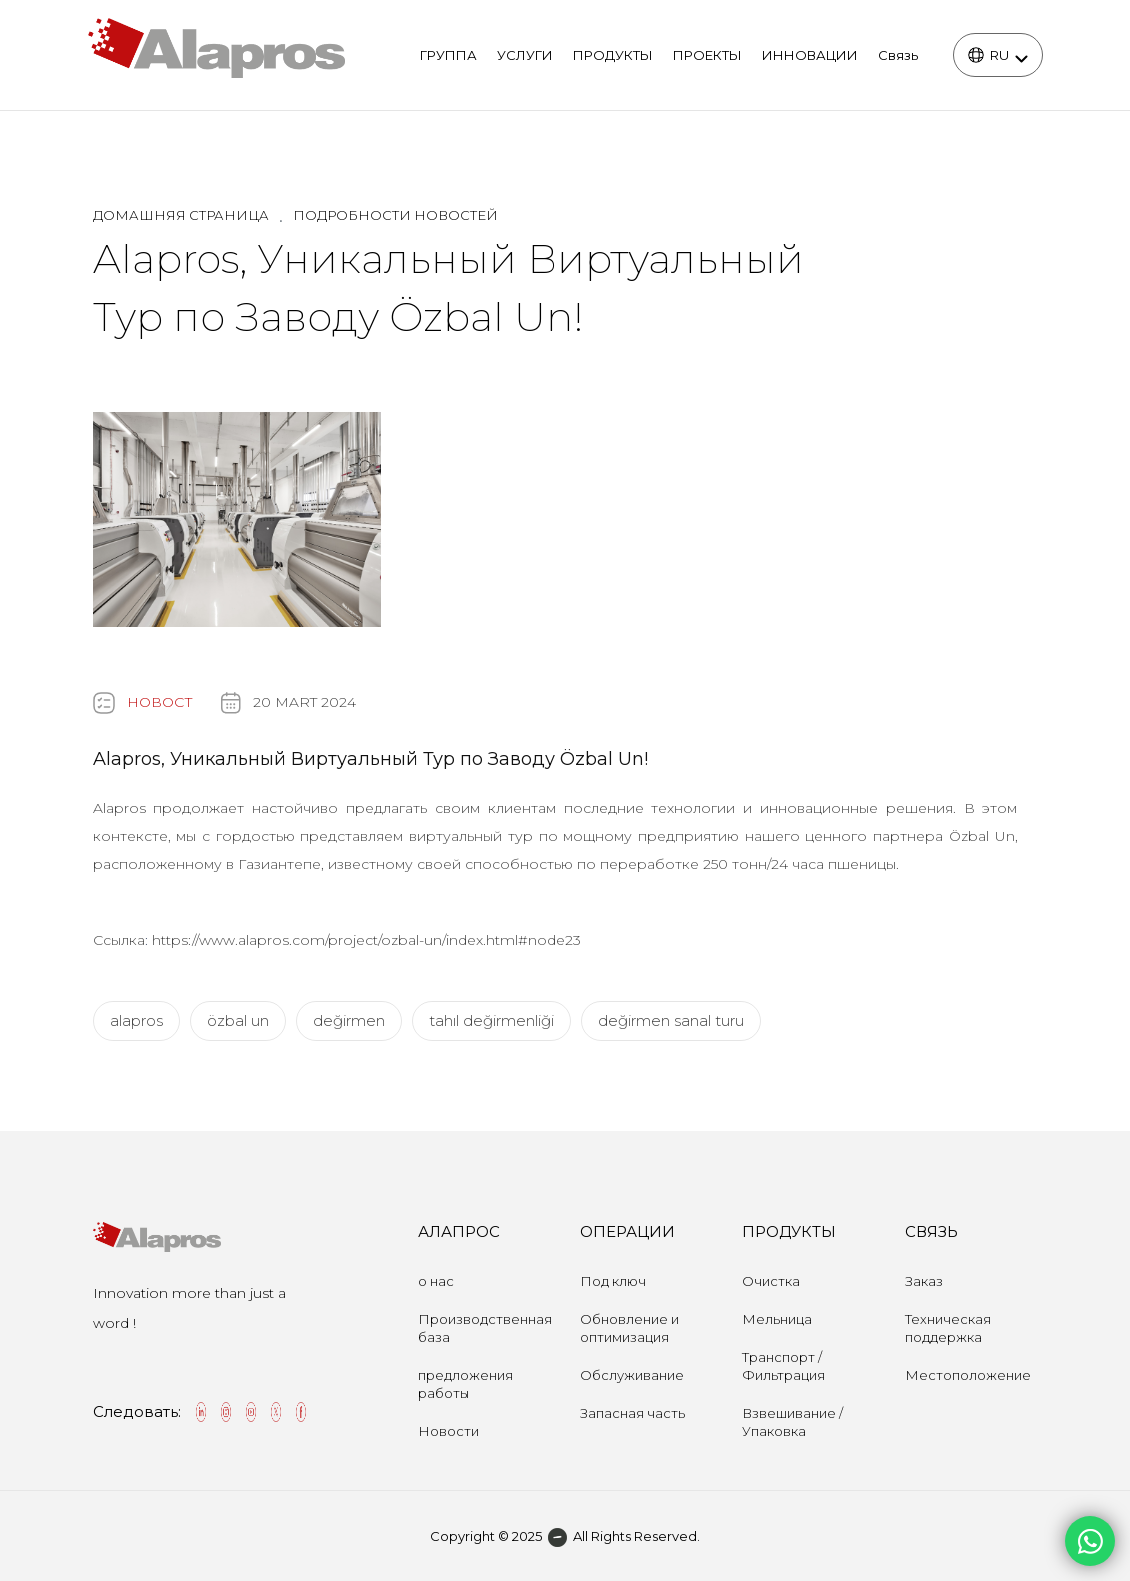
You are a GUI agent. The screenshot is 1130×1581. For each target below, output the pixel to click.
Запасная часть (632, 1413)
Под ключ (613, 1281)
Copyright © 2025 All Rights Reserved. (565, 1536)
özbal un (238, 1020)
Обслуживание (632, 1375)
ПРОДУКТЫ (613, 55)
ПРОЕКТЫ (707, 55)
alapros (136, 1020)
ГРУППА (448, 55)
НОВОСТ (160, 702)
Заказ (924, 1281)
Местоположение (968, 1375)
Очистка (771, 1281)
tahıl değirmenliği (491, 1020)
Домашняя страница (181, 215)
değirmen (349, 1020)
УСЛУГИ (525, 55)
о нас (436, 1281)
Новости (448, 1431)
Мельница (777, 1319)
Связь (898, 55)
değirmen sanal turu (671, 1020)
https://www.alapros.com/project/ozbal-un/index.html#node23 (366, 940)
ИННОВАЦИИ (810, 55)
